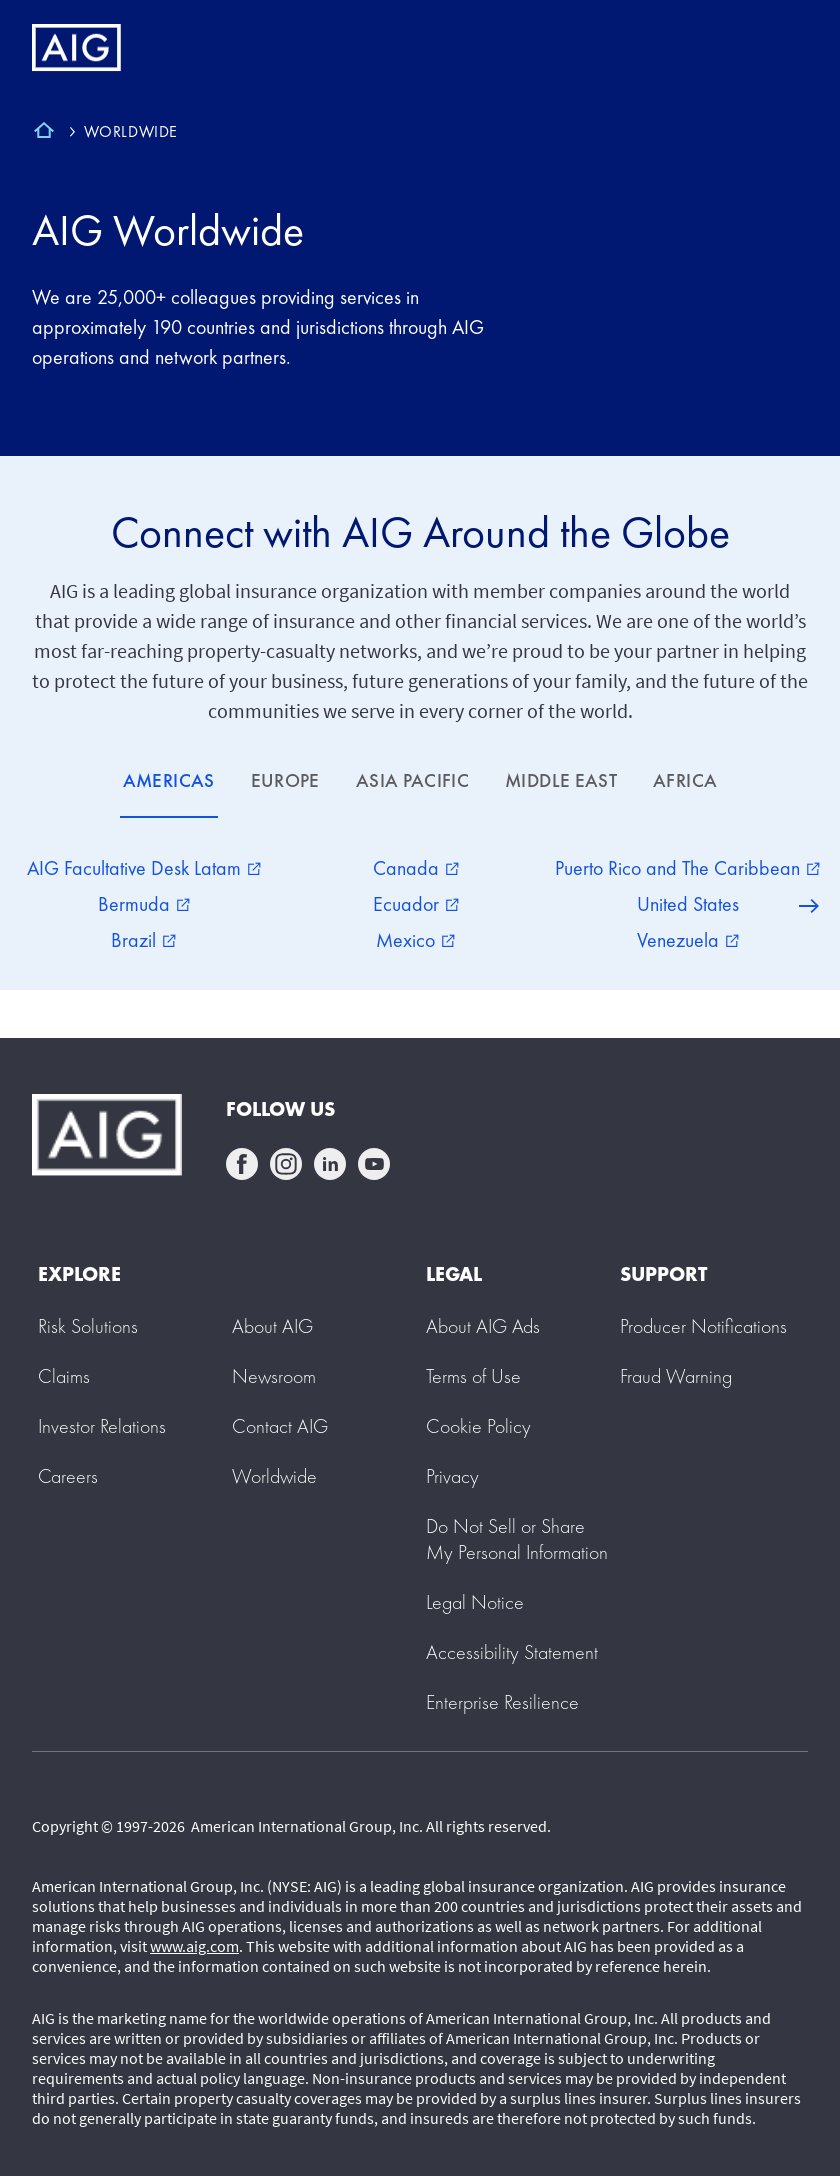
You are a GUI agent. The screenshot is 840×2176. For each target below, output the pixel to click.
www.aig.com (194, 1946)
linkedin (330, 1164)
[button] (517, 1539)
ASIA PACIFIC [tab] (412, 780)
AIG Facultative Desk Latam (144, 868)
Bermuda (144, 904)
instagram (286, 1164)
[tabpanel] (420, 904)
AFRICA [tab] (685, 780)
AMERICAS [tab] (169, 780)
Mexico (415, 940)
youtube (374, 1164)
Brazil (143, 940)
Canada (416, 868)
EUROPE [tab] (285, 780)
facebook (242, 1164)
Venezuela (688, 940)
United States (688, 904)
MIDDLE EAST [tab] (561, 780)
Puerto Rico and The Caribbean (687, 868)
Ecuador (416, 904)
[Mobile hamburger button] (782, 48)
